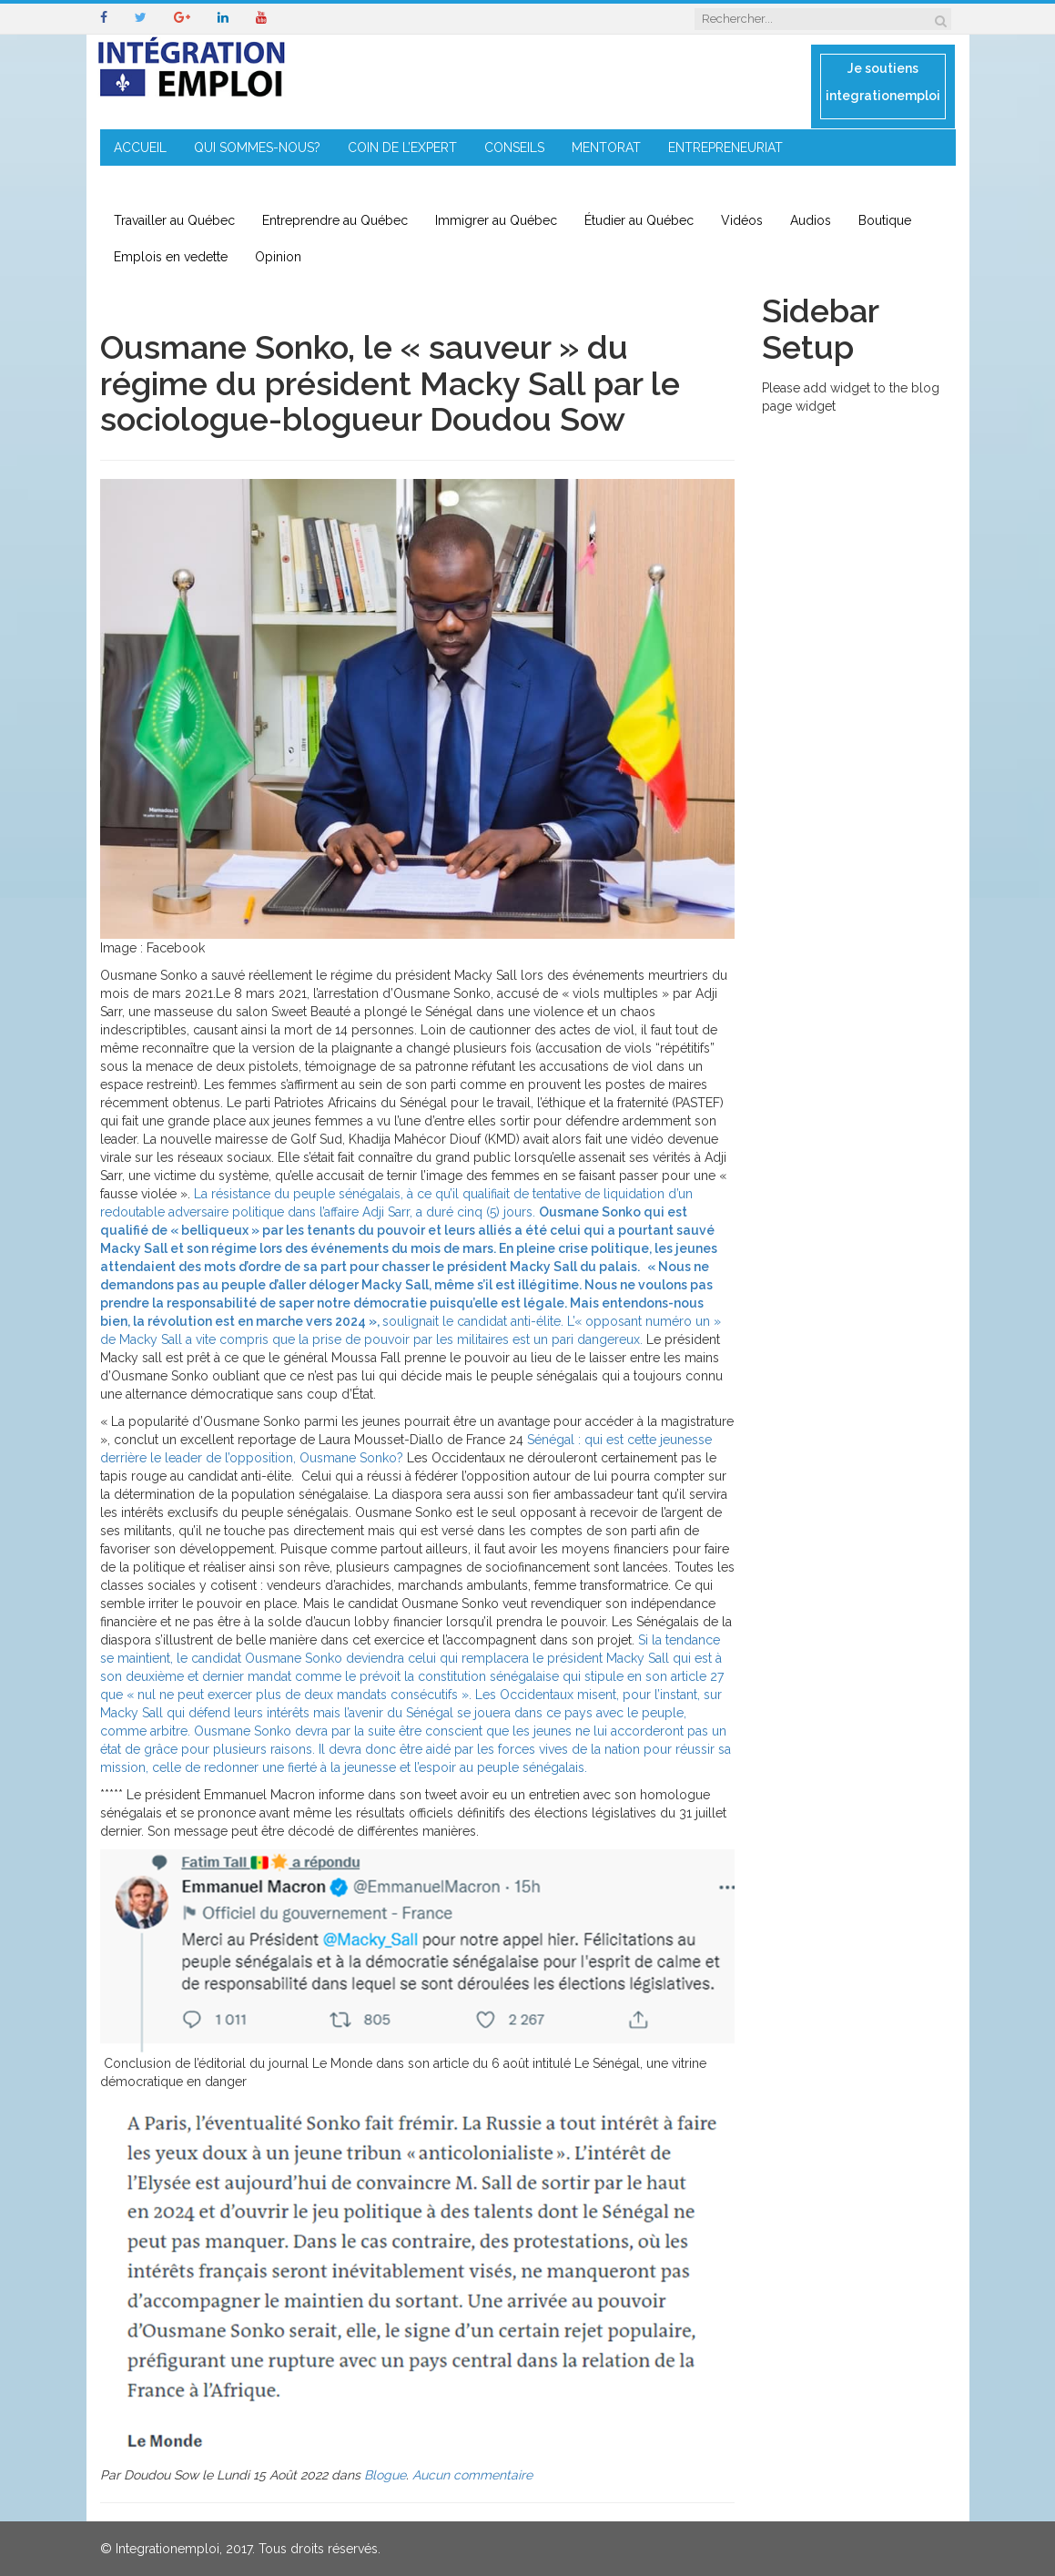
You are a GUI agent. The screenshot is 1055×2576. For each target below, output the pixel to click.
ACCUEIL (140, 147)
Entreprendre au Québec (335, 220)
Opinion (278, 256)
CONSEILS (514, 147)
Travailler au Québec (174, 220)
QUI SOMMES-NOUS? (257, 147)
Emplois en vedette (171, 256)
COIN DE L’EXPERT (402, 147)
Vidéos (742, 220)
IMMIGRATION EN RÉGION (191, 184)
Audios (810, 220)
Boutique (884, 220)
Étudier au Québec (639, 220)
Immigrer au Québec (496, 220)
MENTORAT (606, 147)
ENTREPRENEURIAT (725, 147)
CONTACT (325, 184)
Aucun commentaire (472, 2475)
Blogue (385, 2475)
